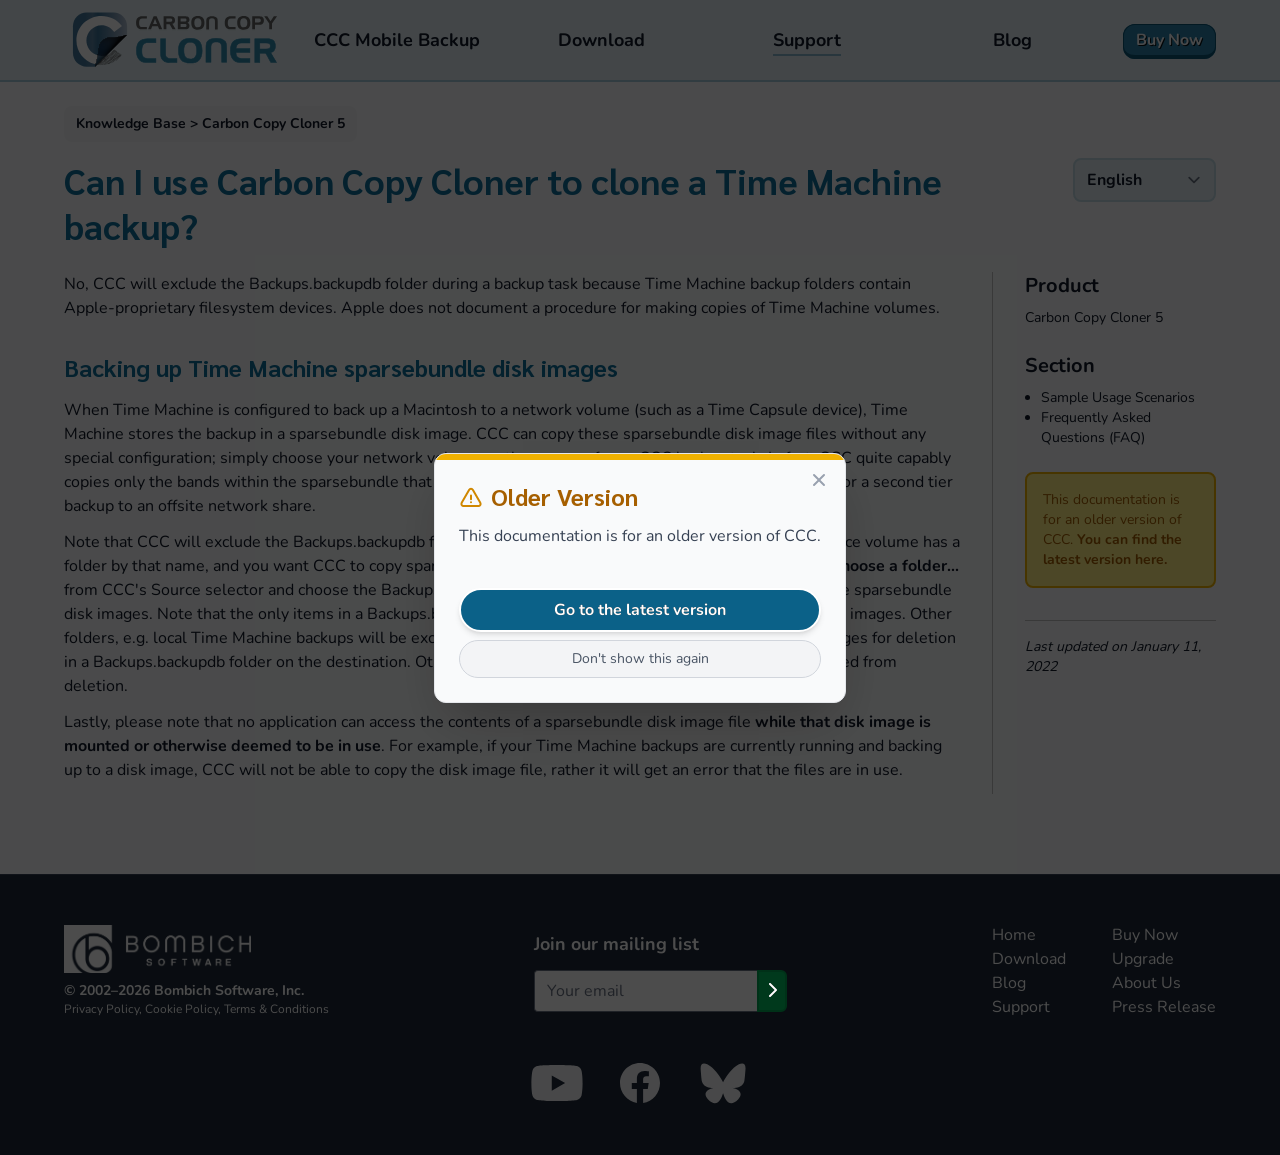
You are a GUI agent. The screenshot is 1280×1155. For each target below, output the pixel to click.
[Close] (819, 480)
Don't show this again (640, 658)
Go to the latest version (640, 610)
